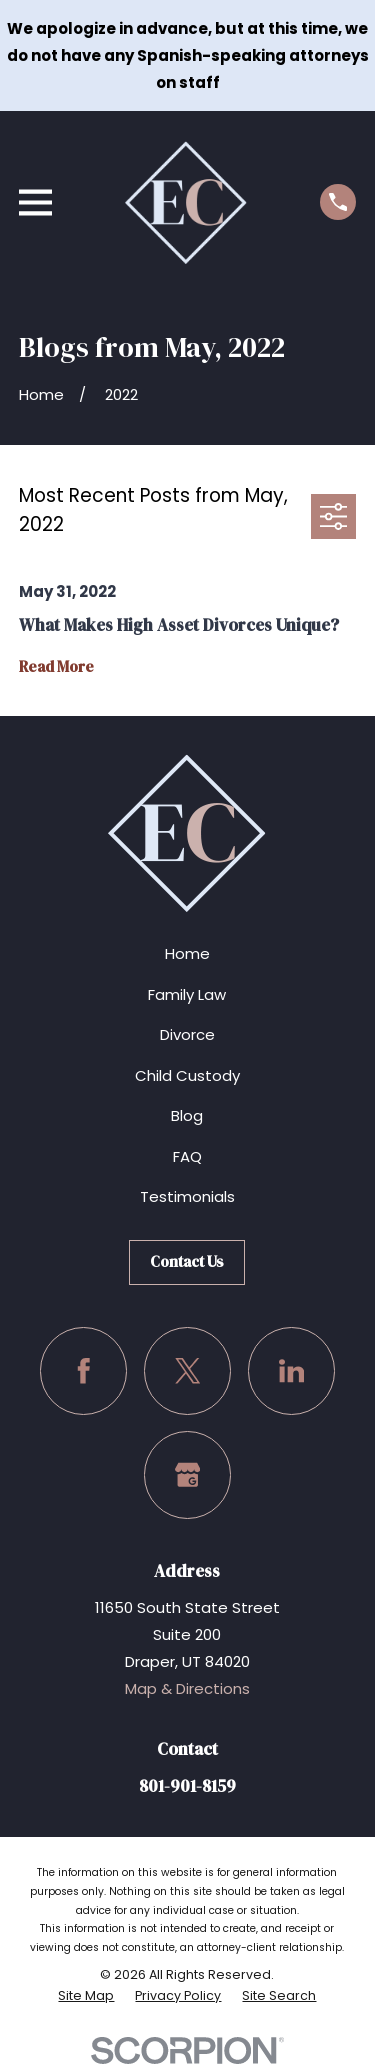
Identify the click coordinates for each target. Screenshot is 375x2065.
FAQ (187, 1156)
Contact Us (187, 1261)
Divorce (187, 1034)
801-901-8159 (187, 1786)
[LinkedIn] (292, 1371)
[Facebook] (84, 1371)
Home (187, 953)
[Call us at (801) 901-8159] (338, 202)
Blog (187, 1115)
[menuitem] (86, 1996)
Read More (56, 667)
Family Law (187, 994)
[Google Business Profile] (188, 1475)
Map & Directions (187, 1688)
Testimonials (187, 1196)
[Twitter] (188, 1371)
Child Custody (187, 1075)
